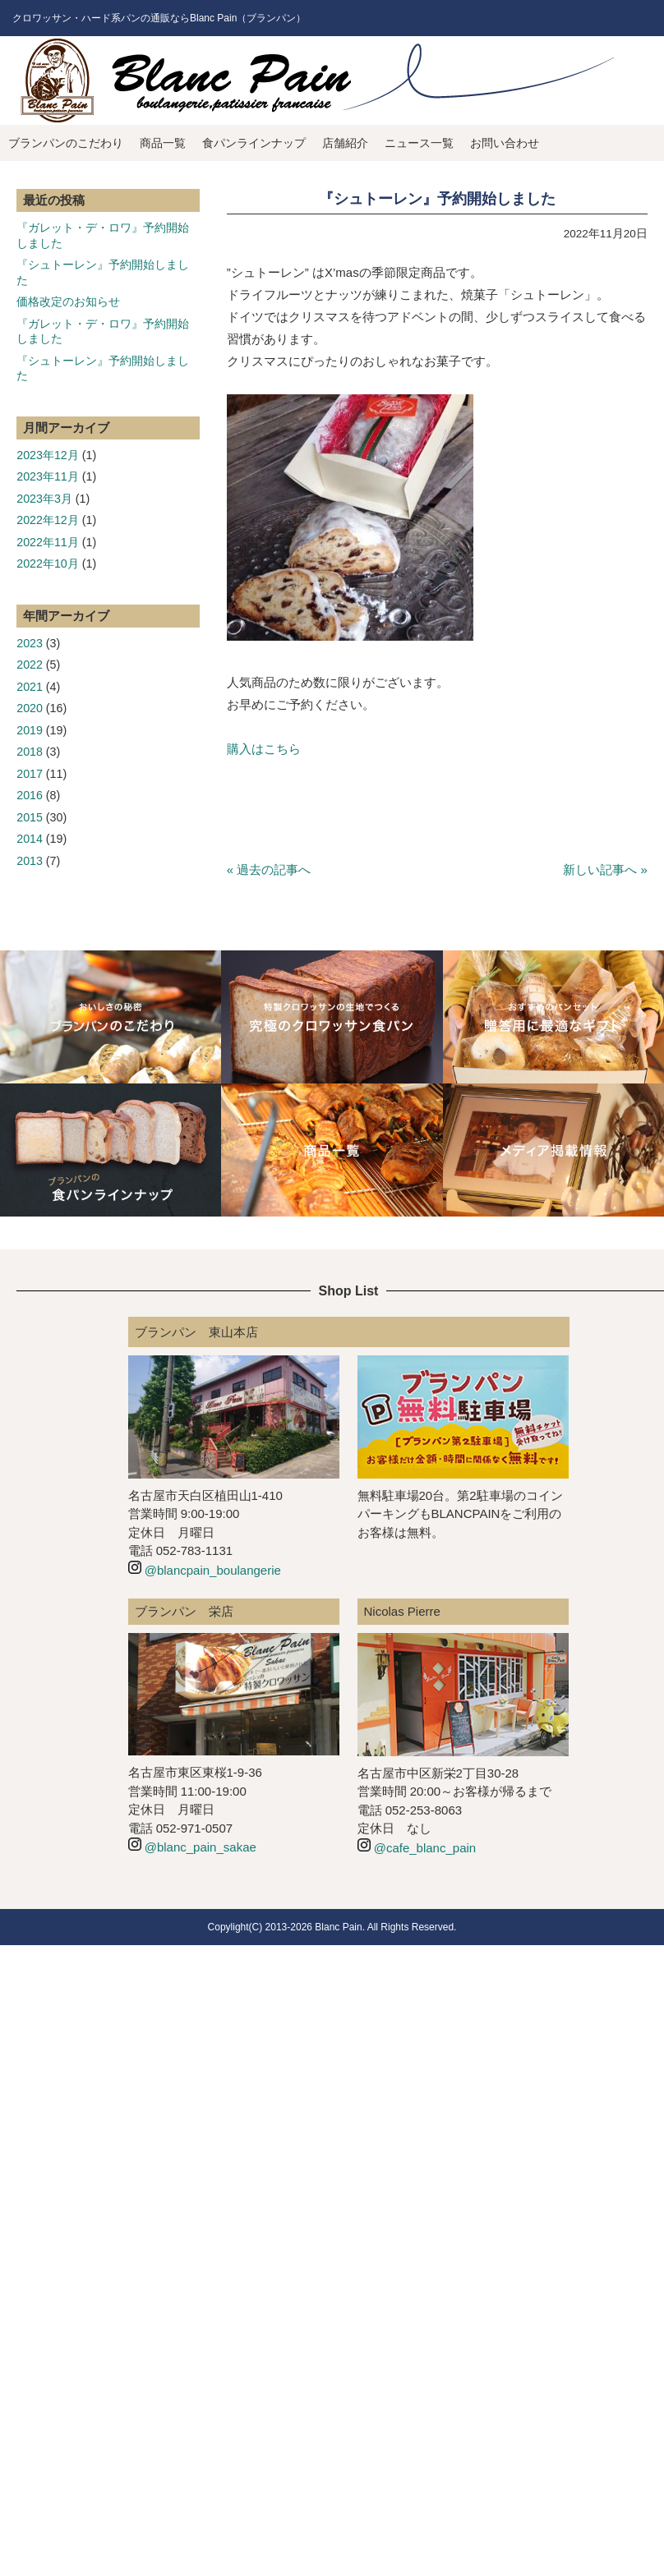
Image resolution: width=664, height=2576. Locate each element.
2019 (29, 730)
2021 (29, 686)
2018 (29, 751)
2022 (29, 664)
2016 (29, 795)
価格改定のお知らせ (68, 301)
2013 (29, 860)
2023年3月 (44, 498)
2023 (29, 643)
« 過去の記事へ (269, 869)
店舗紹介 (345, 143)
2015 (29, 817)
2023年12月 (47, 455)
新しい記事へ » (605, 869)
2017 (29, 773)
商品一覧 (163, 143)
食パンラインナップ (254, 143)
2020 (29, 708)
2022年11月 (47, 542)
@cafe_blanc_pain (425, 1848)
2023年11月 (47, 476)
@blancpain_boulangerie (213, 1570)
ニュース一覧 (419, 143)
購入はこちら (264, 749)
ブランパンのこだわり (65, 143)
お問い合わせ (504, 143)
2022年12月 (47, 520)
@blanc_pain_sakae (200, 1847)
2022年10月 (47, 563)
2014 (29, 838)
